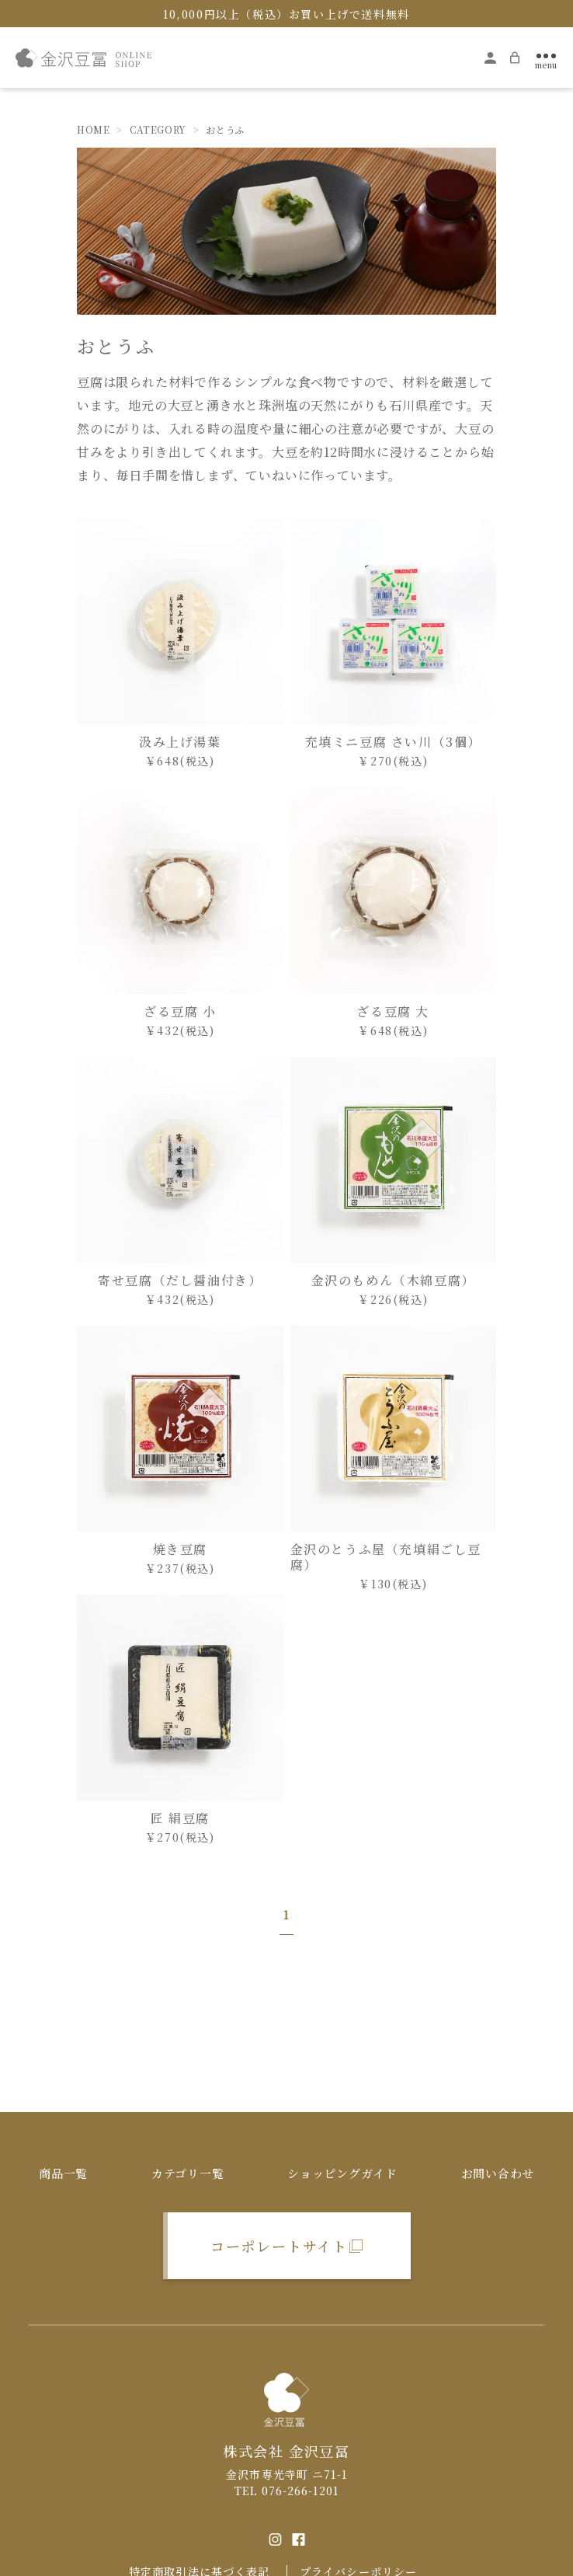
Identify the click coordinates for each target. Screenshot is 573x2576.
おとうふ (225, 130)
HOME (93, 130)
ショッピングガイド (342, 2173)
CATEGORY (158, 130)
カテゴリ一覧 (187, 2173)
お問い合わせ (498, 2173)
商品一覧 (63, 2173)
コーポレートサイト (279, 2246)
